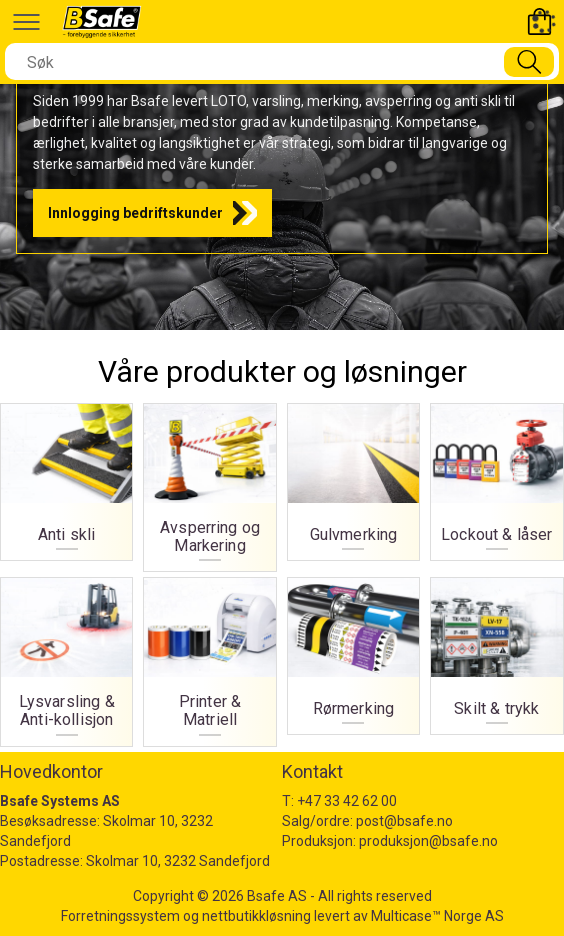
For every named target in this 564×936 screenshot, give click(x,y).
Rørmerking (354, 709)
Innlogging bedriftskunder (135, 213)
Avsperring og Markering (210, 537)
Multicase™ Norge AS (437, 916)
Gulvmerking (354, 535)
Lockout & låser (496, 535)
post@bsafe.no (404, 821)
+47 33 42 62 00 (347, 801)
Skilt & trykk (496, 709)
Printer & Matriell (210, 711)
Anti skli (66, 535)
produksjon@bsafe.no (428, 841)
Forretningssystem (120, 916)
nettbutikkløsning (256, 916)
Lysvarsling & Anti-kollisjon (67, 711)
